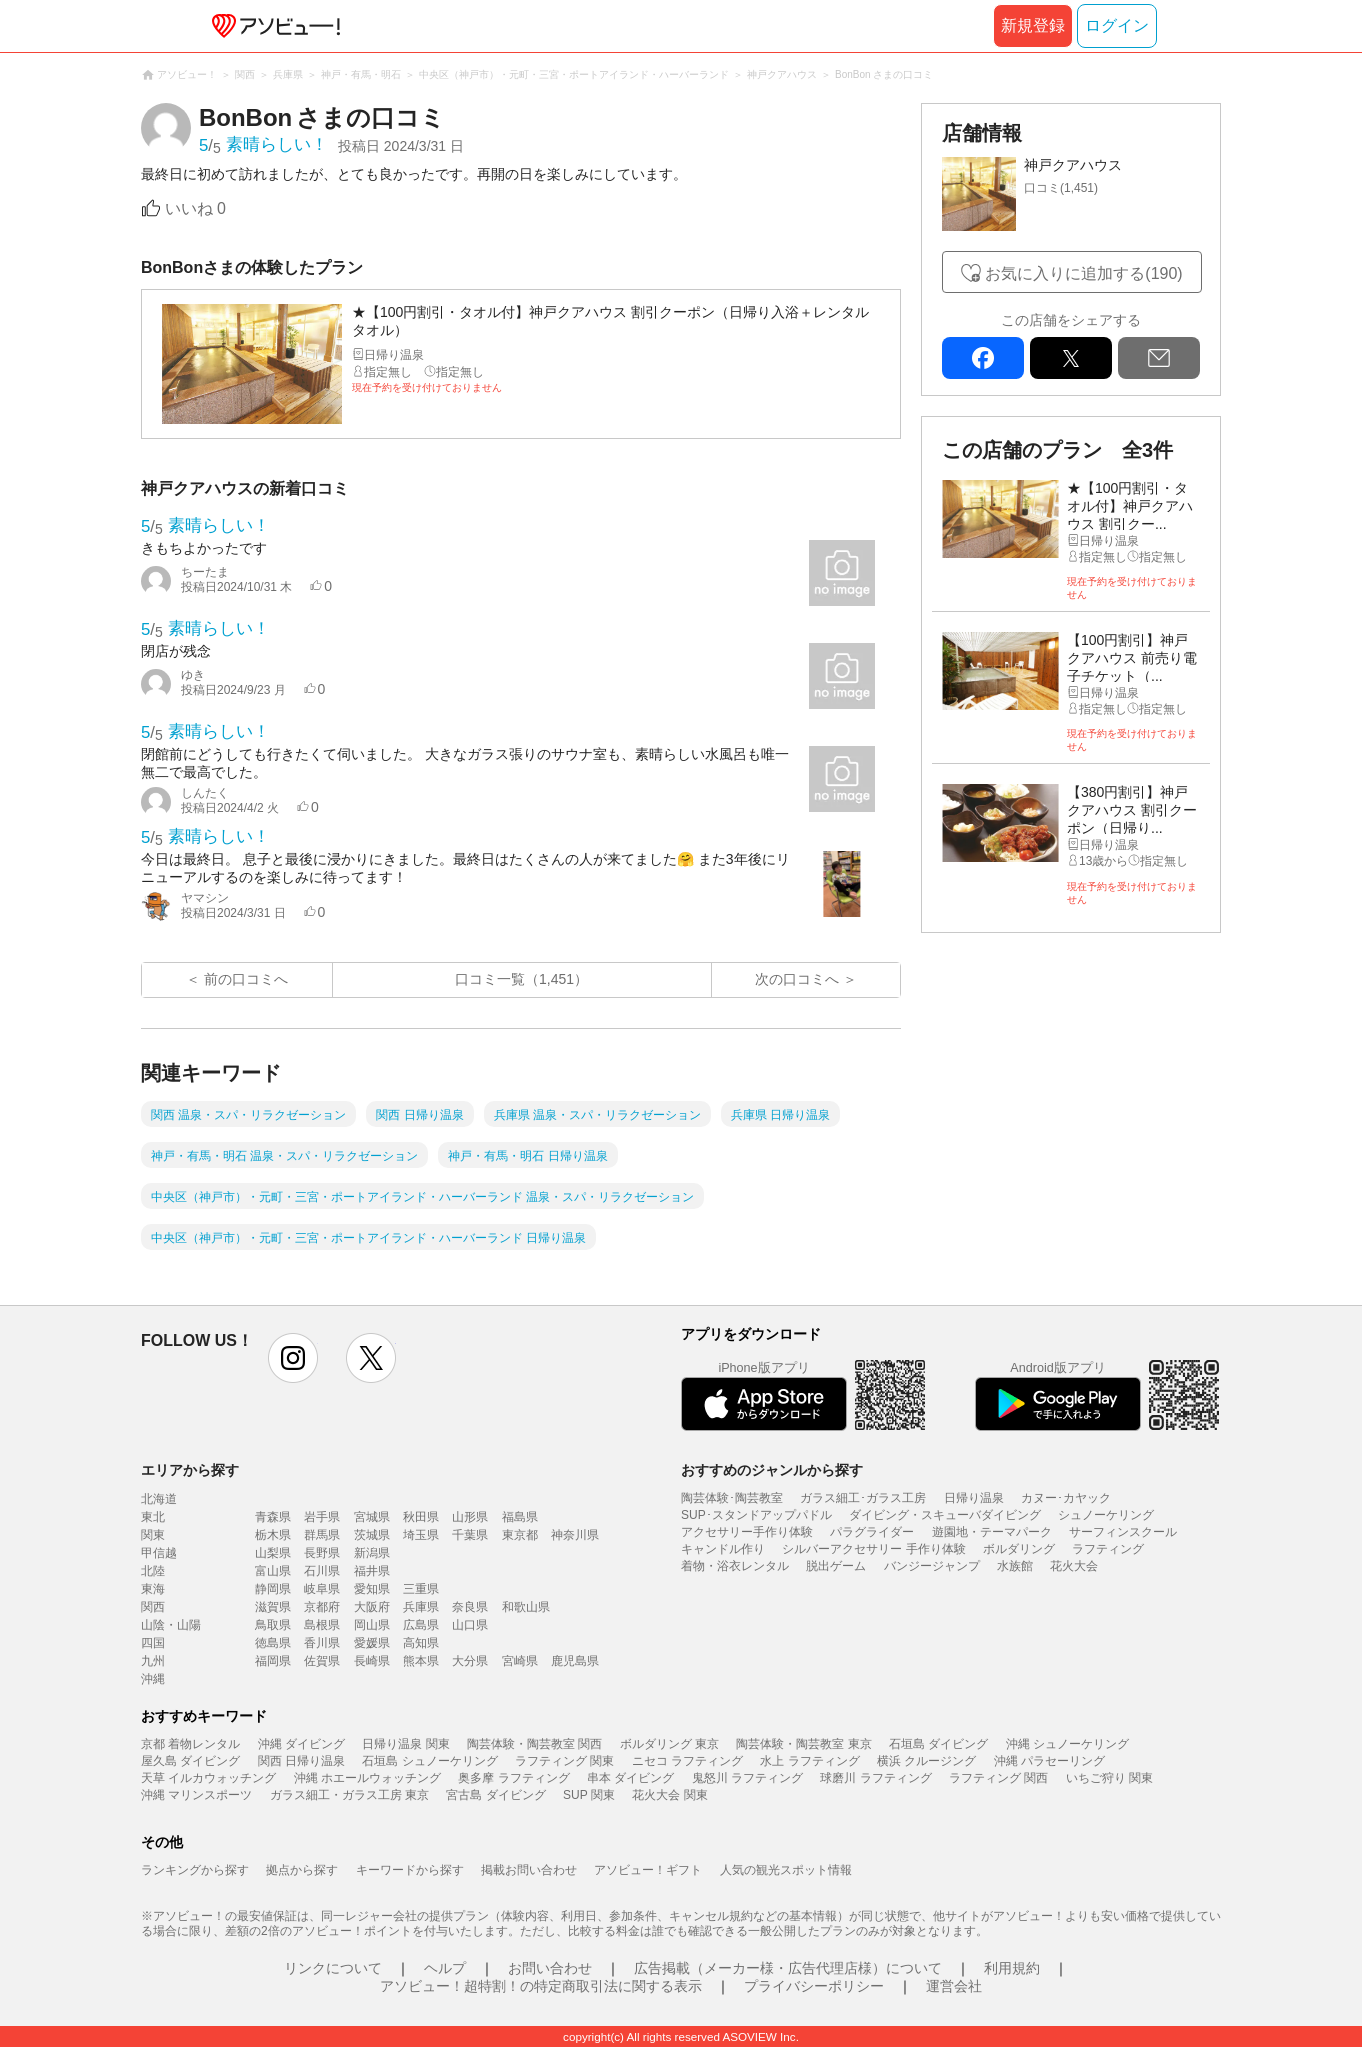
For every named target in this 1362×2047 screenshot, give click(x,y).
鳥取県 (273, 1625)
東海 (153, 1589)
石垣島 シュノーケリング (429, 1761)
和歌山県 (526, 1607)
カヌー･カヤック (1066, 1498)
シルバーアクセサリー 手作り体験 (873, 1549)
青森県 (273, 1517)
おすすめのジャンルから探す (772, 1470)
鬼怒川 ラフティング (747, 1778)
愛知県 (372, 1589)
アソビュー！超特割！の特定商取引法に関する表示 (541, 1986)
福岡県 (273, 1661)
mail (1159, 358)
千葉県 (470, 1535)
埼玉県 (421, 1535)
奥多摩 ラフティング (513, 1778)
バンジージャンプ (932, 1566)
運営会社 (954, 1986)
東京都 (520, 1535)
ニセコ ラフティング (687, 1761)
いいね (195, 208)
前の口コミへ (246, 979)
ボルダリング (1019, 1549)
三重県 (421, 1589)
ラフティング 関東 (564, 1761)
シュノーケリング (1106, 1515)
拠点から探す (302, 1870)
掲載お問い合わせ (529, 1870)
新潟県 (372, 1553)
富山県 (273, 1571)
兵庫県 (421, 1607)
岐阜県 (322, 1589)
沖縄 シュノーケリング (1067, 1744)
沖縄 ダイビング (301, 1744)
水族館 (1015, 1566)
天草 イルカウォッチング (208, 1778)
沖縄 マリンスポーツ (196, 1795)
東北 (153, 1517)
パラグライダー (872, 1532)
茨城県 (372, 1535)
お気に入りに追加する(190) (1083, 273)
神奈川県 (575, 1535)
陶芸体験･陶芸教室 (732, 1498)
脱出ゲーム (836, 1566)
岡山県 (372, 1625)
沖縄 (153, 1679)
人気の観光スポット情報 (786, 1870)
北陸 (153, 1571)
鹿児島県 (575, 1661)
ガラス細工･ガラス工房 (863, 1498)
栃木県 (273, 1535)
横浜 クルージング (926, 1761)
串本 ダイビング (630, 1778)
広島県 (421, 1625)
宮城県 (372, 1517)
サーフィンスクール (1123, 1532)
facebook (983, 358)
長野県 (322, 1553)
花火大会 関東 (669, 1795)
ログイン (1117, 25)
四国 (153, 1643)
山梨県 (273, 1553)
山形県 (470, 1517)
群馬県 (322, 1535)
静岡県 (273, 1589)
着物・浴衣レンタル (735, 1566)
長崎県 (372, 1661)
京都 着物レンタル (190, 1744)
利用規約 (1012, 1968)
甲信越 (159, 1553)
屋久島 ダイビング (190, 1761)
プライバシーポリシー (814, 1986)
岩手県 (322, 1517)
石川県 (322, 1571)
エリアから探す (190, 1470)
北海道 (159, 1499)
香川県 (322, 1643)
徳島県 (273, 1643)
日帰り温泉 (974, 1498)
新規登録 (1033, 25)
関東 (153, 1535)
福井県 (372, 1571)
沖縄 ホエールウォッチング (367, 1778)
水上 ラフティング (809, 1761)
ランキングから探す (195, 1870)
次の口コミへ (797, 979)
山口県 (470, 1625)
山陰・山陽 (171, 1625)
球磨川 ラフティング (875, 1778)
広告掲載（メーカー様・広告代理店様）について (788, 1968)
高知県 (421, 1643)
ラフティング (1108, 1549)
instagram (293, 1358)
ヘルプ (445, 1968)
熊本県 (421, 1661)
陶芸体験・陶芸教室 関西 (534, 1744)
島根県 (322, 1625)
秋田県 (421, 1517)
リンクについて (333, 1968)
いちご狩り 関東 (1109, 1778)
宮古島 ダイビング (495, 1795)
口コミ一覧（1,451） (521, 979)
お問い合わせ (550, 1968)
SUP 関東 (589, 1795)
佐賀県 (322, 1661)
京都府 (322, 1607)
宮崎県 (520, 1661)
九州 (153, 1661)
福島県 (520, 1517)
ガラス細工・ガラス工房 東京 (349, 1795)
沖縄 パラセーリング (1049, 1761)
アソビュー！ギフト (648, 1870)
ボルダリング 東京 (669, 1744)
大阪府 (372, 1607)
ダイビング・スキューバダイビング (945, 1515)
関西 (153, 1607)
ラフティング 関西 (998, 1778)
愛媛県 (372, 1643)
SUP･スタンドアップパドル (756, 1515)
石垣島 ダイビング (938, 1744)
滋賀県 (273, 1607)
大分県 (470, 1661)
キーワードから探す (410, 1870)
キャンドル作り (723, 1549)
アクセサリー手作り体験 (747, 1532)
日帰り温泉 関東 (405, 1744)
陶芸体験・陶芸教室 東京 (803, 1744)
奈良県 (470, 1607)
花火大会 (1074, 1566)
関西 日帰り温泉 (301, 1761)
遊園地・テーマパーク (992, 1532)
